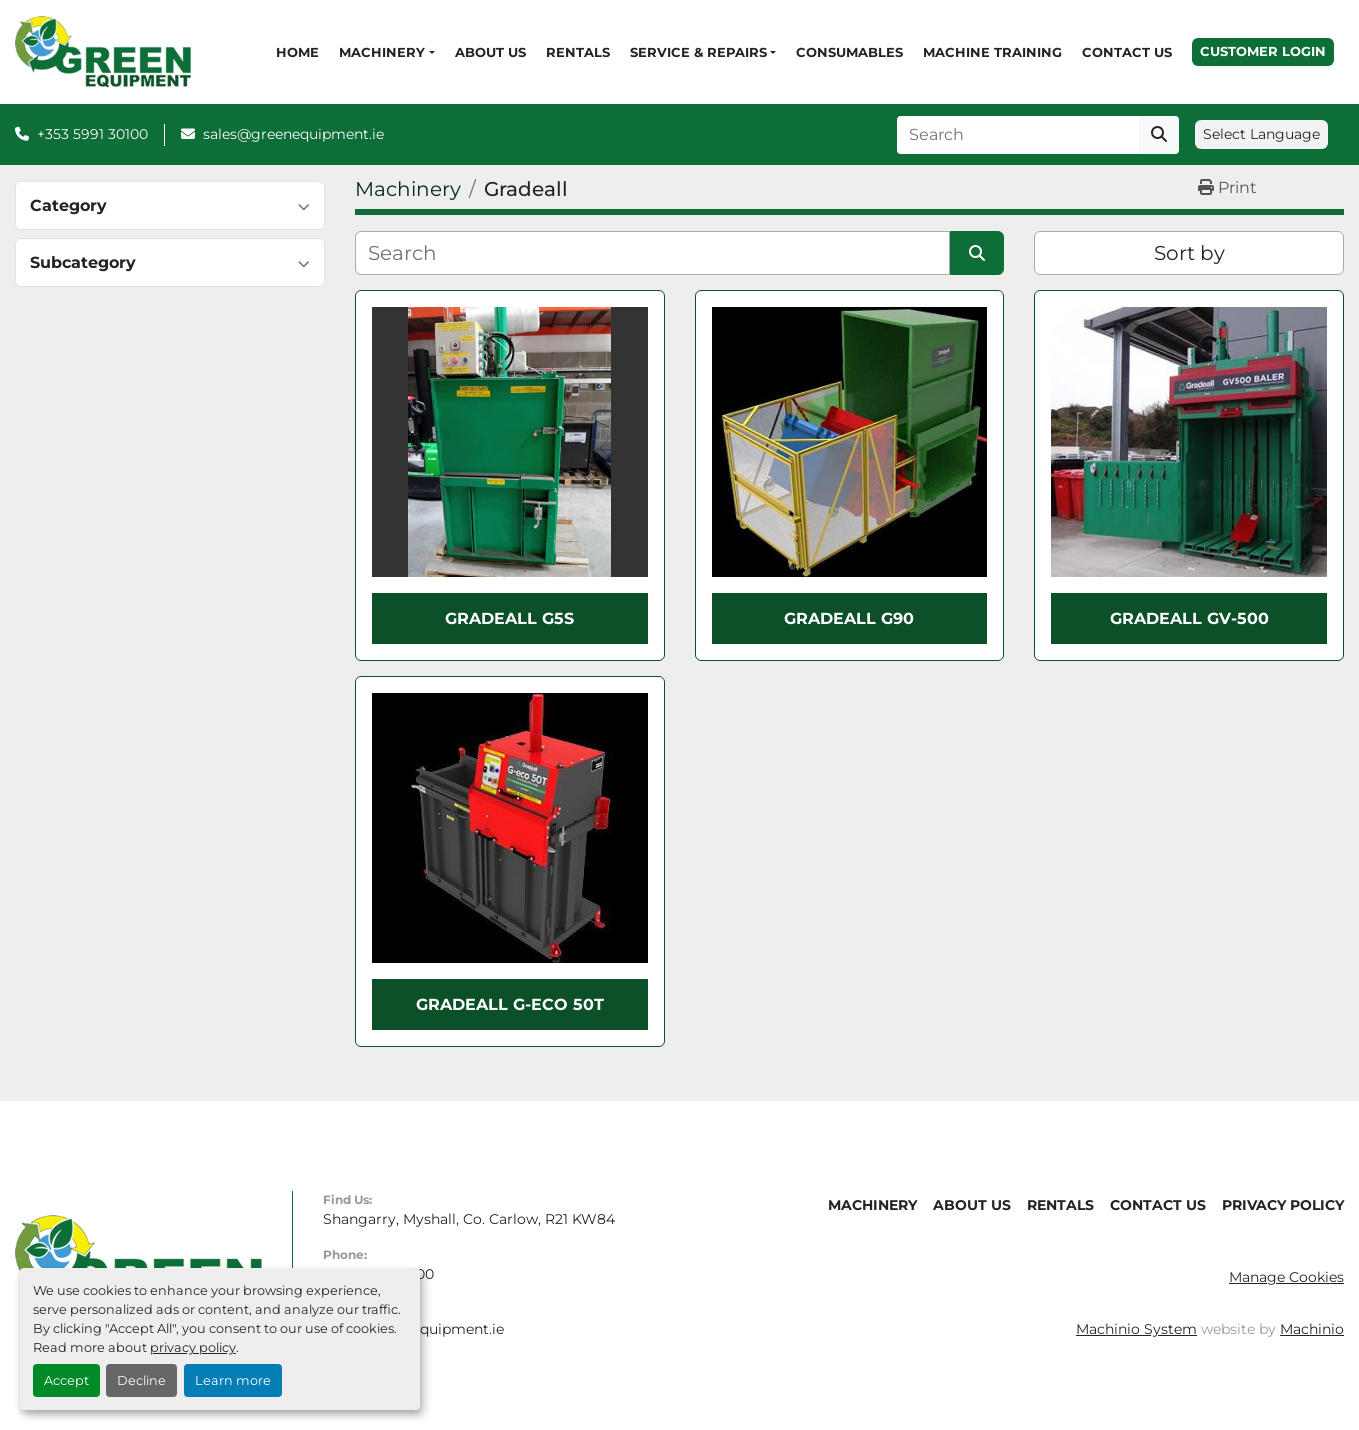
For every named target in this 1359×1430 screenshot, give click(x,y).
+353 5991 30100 (92, 134)
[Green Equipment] (138, 1265)
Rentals (578, 52)
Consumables (849, 52)
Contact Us (1127, 52)
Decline (141, 1380)
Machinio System (1136, 1329)
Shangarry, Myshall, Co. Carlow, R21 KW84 (469, 1219)
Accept (66, 1380)
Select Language (1261, 134)
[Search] (1018, 135)
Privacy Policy (1283, 1205)
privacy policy (193, 1347)
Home (297, 52)
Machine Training (992, 52)
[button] (386, 53)
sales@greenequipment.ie (293, 134)
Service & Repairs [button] (698, 52)
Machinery (382, 52)
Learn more (233, 1380)
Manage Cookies (1286, 1277)
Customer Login (1263, 51)
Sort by (1189, 253)
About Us (490, 52)
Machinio (1312, 1329)
